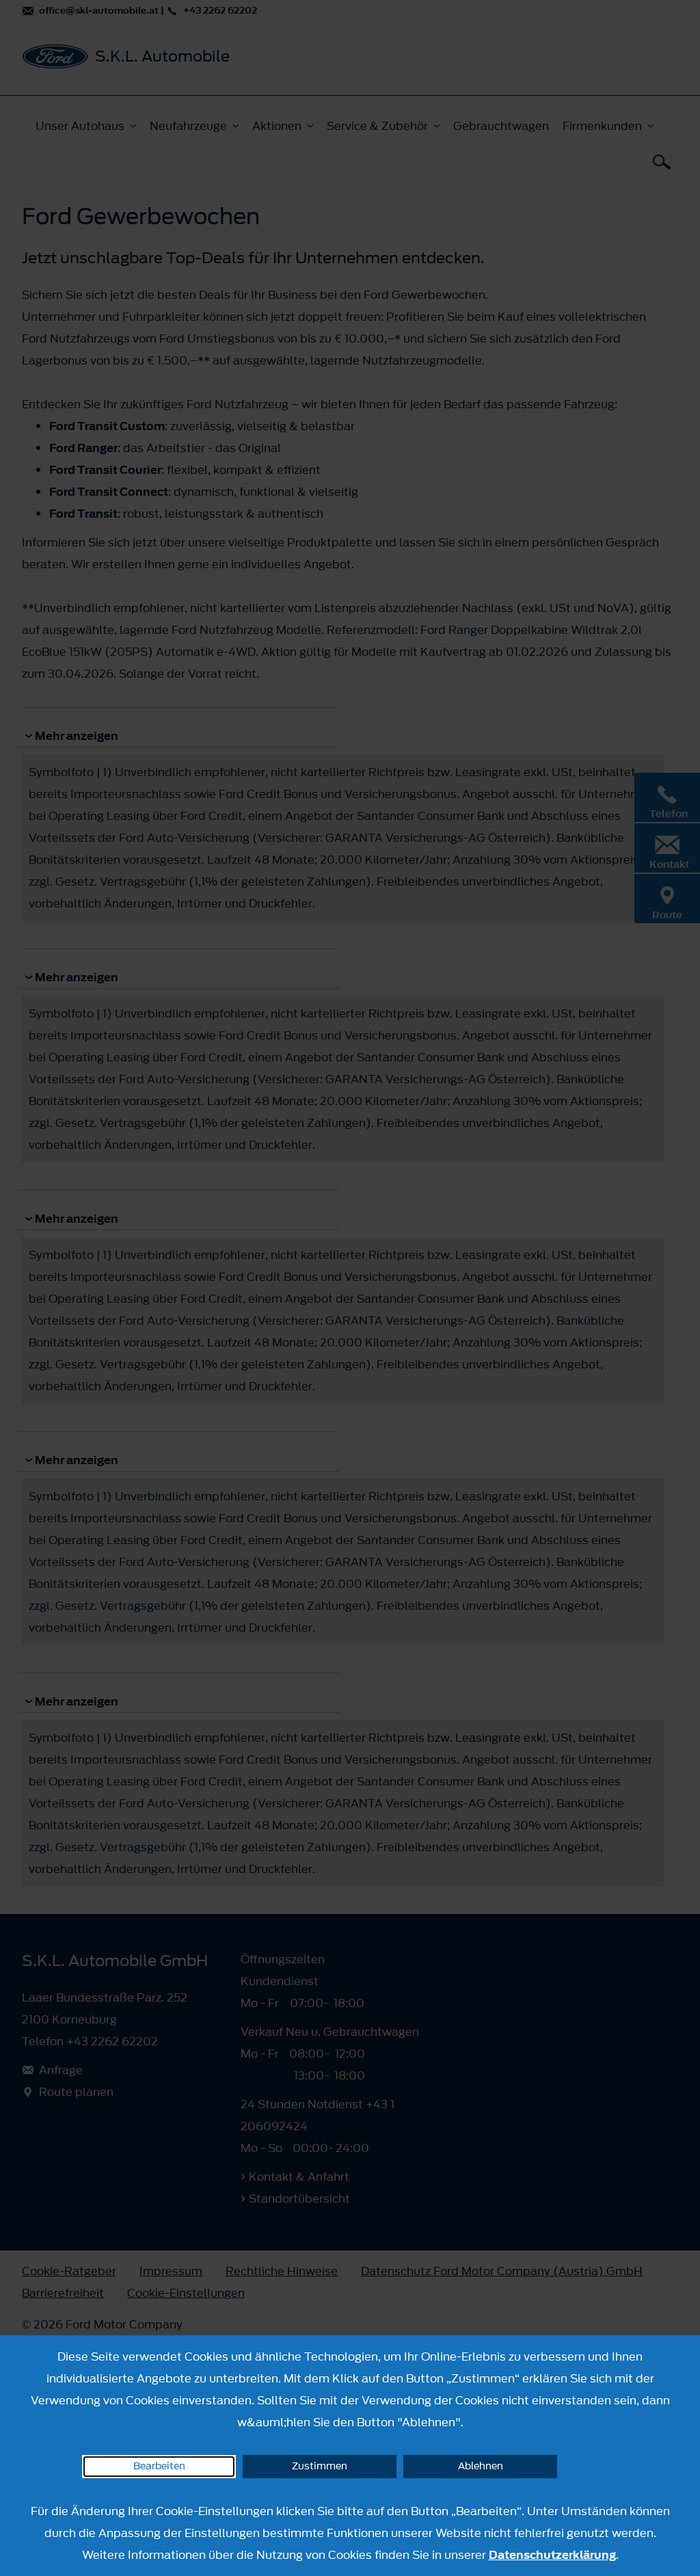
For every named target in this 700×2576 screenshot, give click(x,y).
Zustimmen (319, 2466)
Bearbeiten (159, 2466)
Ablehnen (480, 2466)
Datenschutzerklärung (552, 2555)
